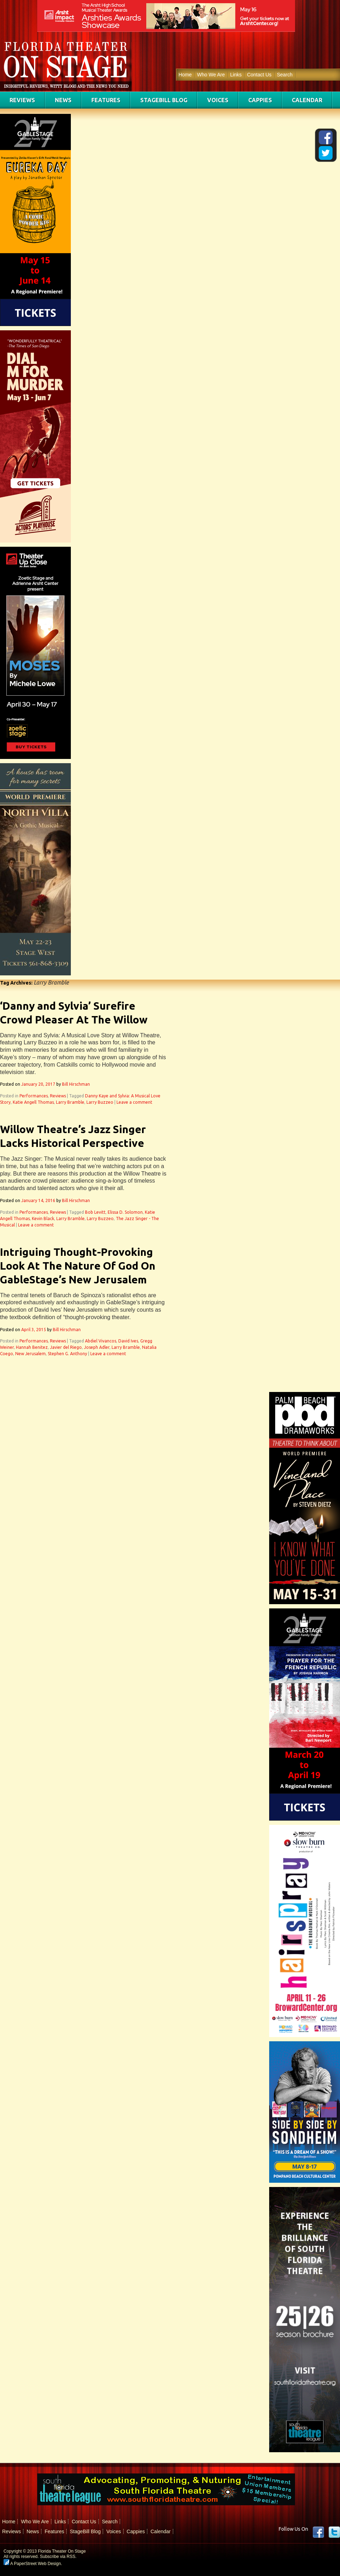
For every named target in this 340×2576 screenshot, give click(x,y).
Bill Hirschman (76, 1084)
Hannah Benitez (32, 1347)
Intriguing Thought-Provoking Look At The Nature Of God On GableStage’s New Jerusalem (77, 1266)
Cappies (260, 100)
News (63, 100)
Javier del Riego (66, 1347)
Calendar (307, 100)
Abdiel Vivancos (100, 1341)
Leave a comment (134, 1102)
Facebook (318, 2532)
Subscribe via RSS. (58, 2556)
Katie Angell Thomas (33, 1102)
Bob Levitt (95, 1212)
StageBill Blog (163, 100)
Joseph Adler (96, 1347)
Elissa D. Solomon (125, 1212)
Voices (217, 100)
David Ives (128, 1341)
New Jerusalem (30, 1353)
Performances (33, 1095)
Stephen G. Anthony (67, 1353)
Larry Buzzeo (99, 1102)
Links (236, 74)
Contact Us (259, 74)
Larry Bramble (70, 1102)
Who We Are (211, 74)
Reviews (22, 100)
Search (285, 74)
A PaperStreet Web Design (32, 2563)
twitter (334, 2532)
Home (185, 74)
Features (105, 100)
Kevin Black (43, 1218)
